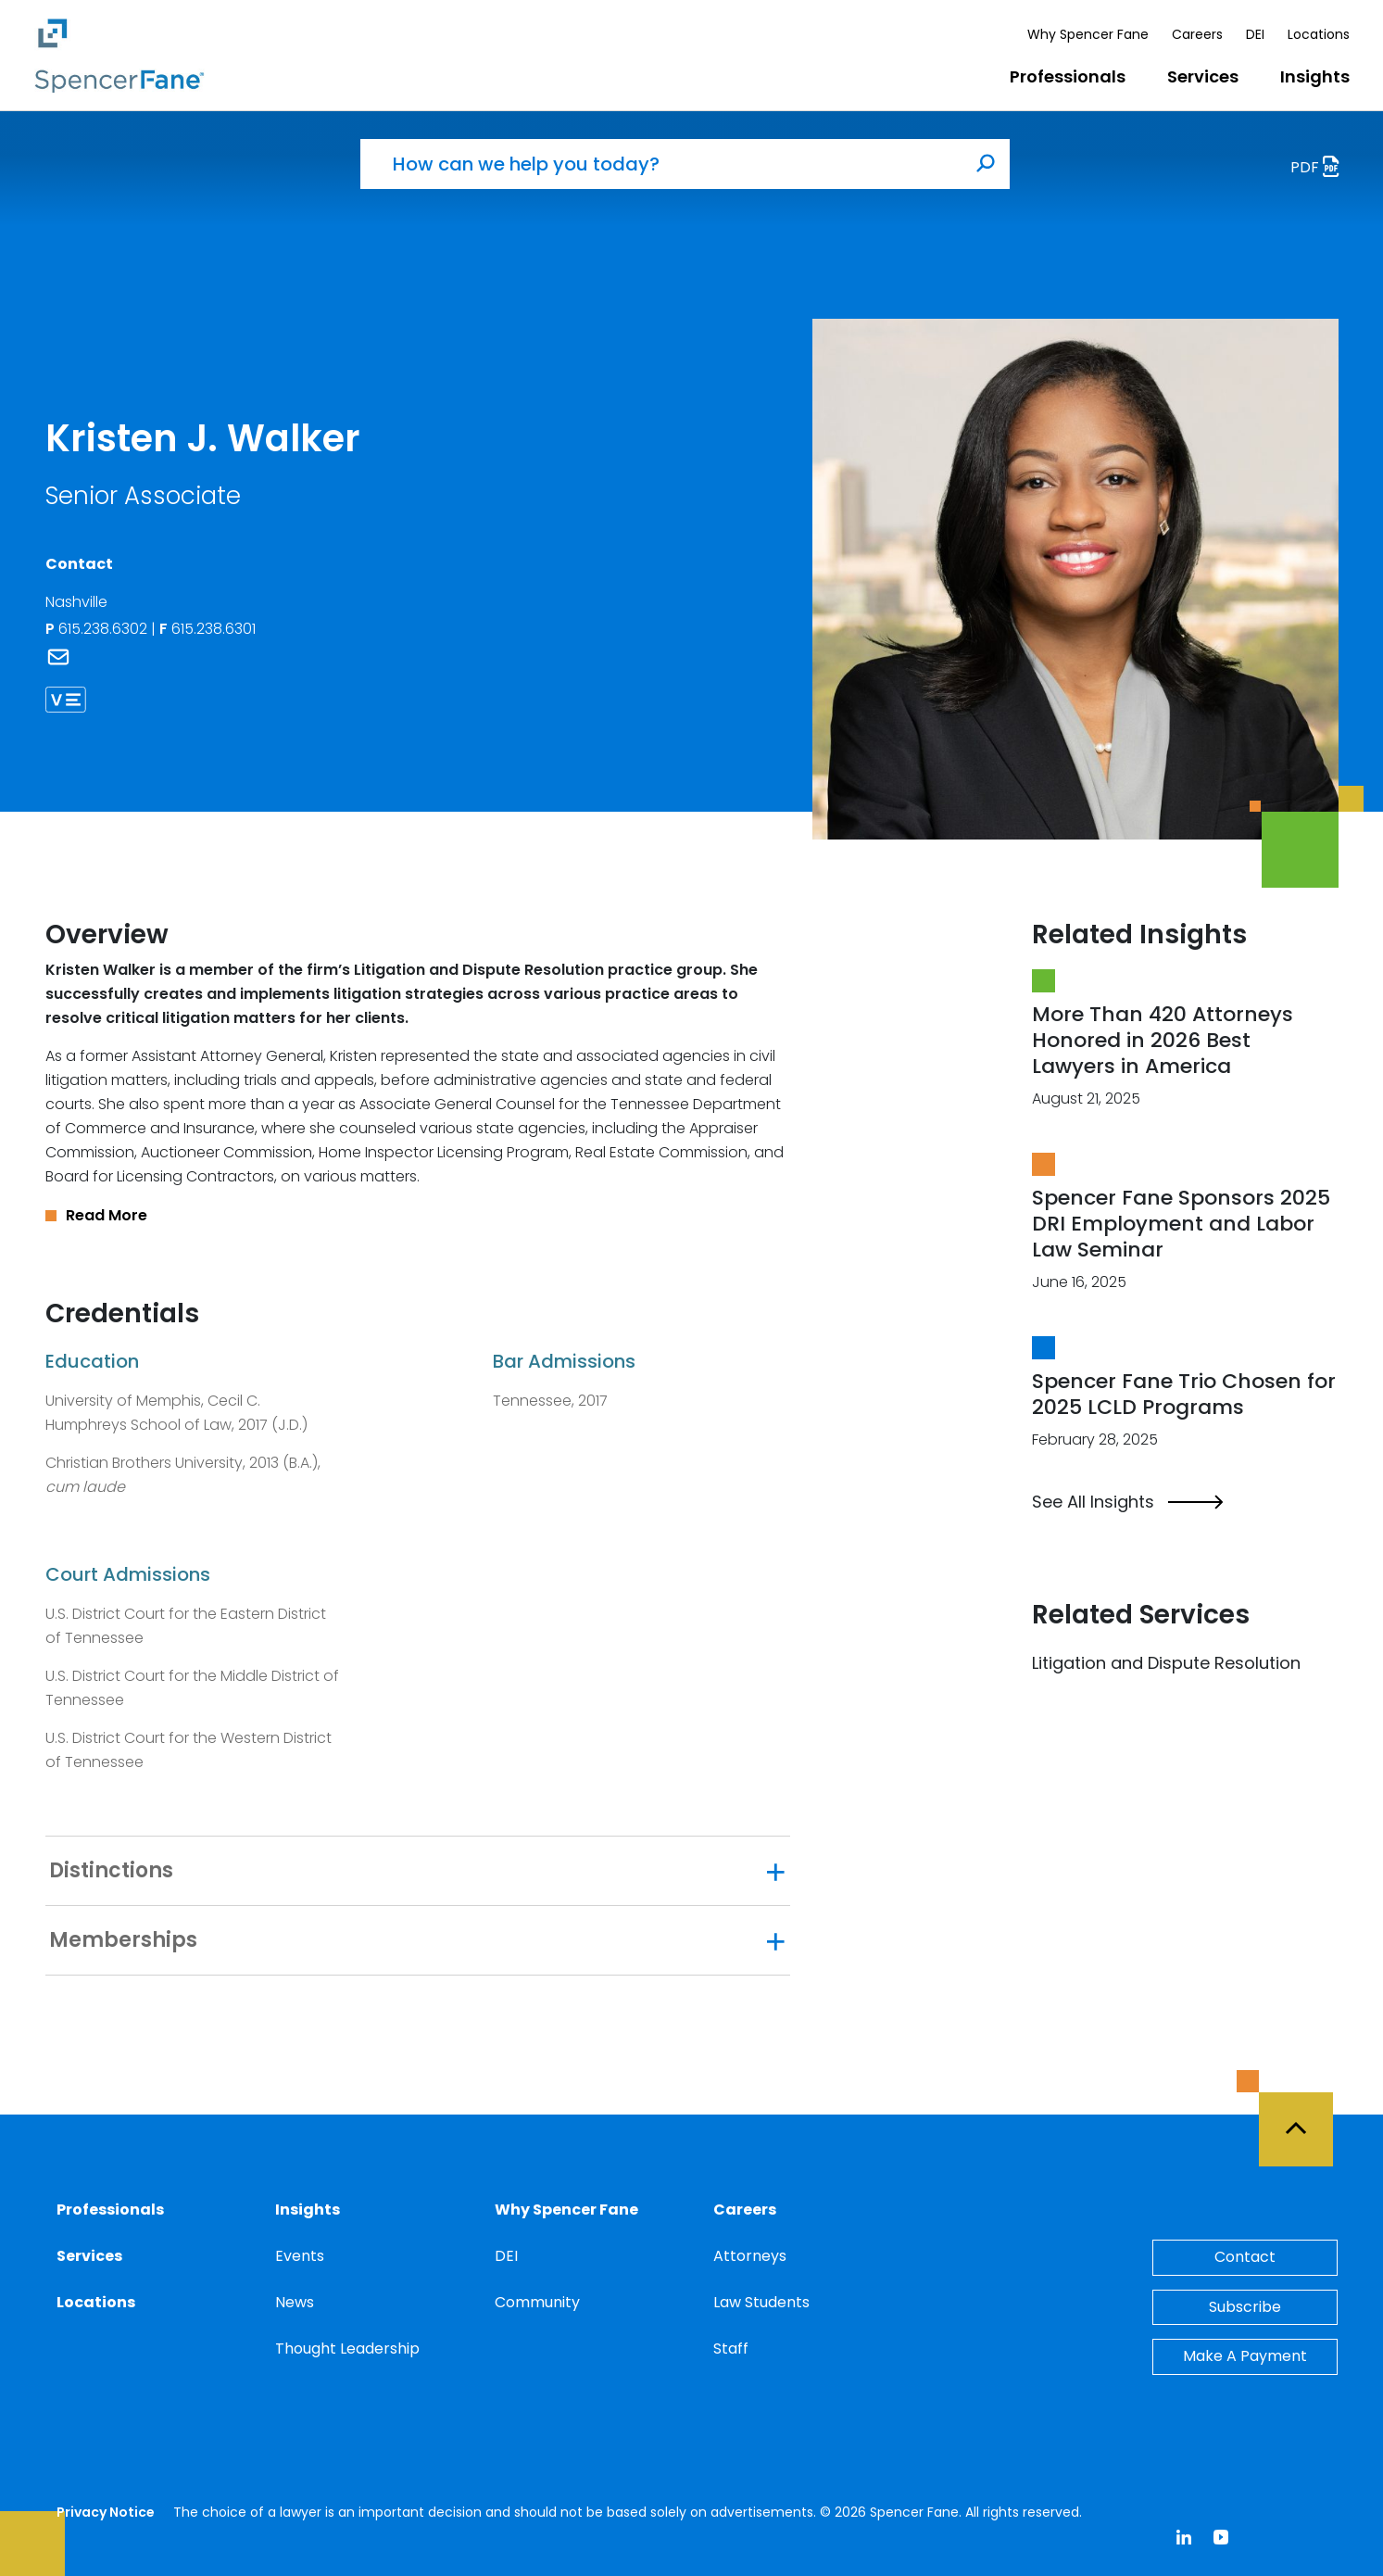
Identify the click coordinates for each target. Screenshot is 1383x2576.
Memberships (123, 1940)
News (294, 2302)
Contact (1245, 2256)
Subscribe (1245, 2306)
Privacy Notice (106, 2512)
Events (299, 2256)
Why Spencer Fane (1088, 34)
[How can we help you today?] (661, 164)
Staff (730, 2348)
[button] (417, 1216)
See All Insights (1127, 1502)
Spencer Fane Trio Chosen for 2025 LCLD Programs (1184, 1394)
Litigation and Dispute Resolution (1166, 1662)
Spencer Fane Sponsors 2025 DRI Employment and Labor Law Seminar (1181, 1223)
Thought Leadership (347, 2348)
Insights (1315, 76)
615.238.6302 (98, 628)
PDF (1320, 169)
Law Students (761, 2302)
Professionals (1067, 76)
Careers (1197, 34)
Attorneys (749, 2256)
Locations (1319, 34)
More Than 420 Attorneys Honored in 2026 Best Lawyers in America (1162, 1040)
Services (1202, 76)
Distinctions (111, 1871)
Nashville (76, 601)
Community (537, 2302)
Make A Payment (1245, 2356)
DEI (1255, 34)
